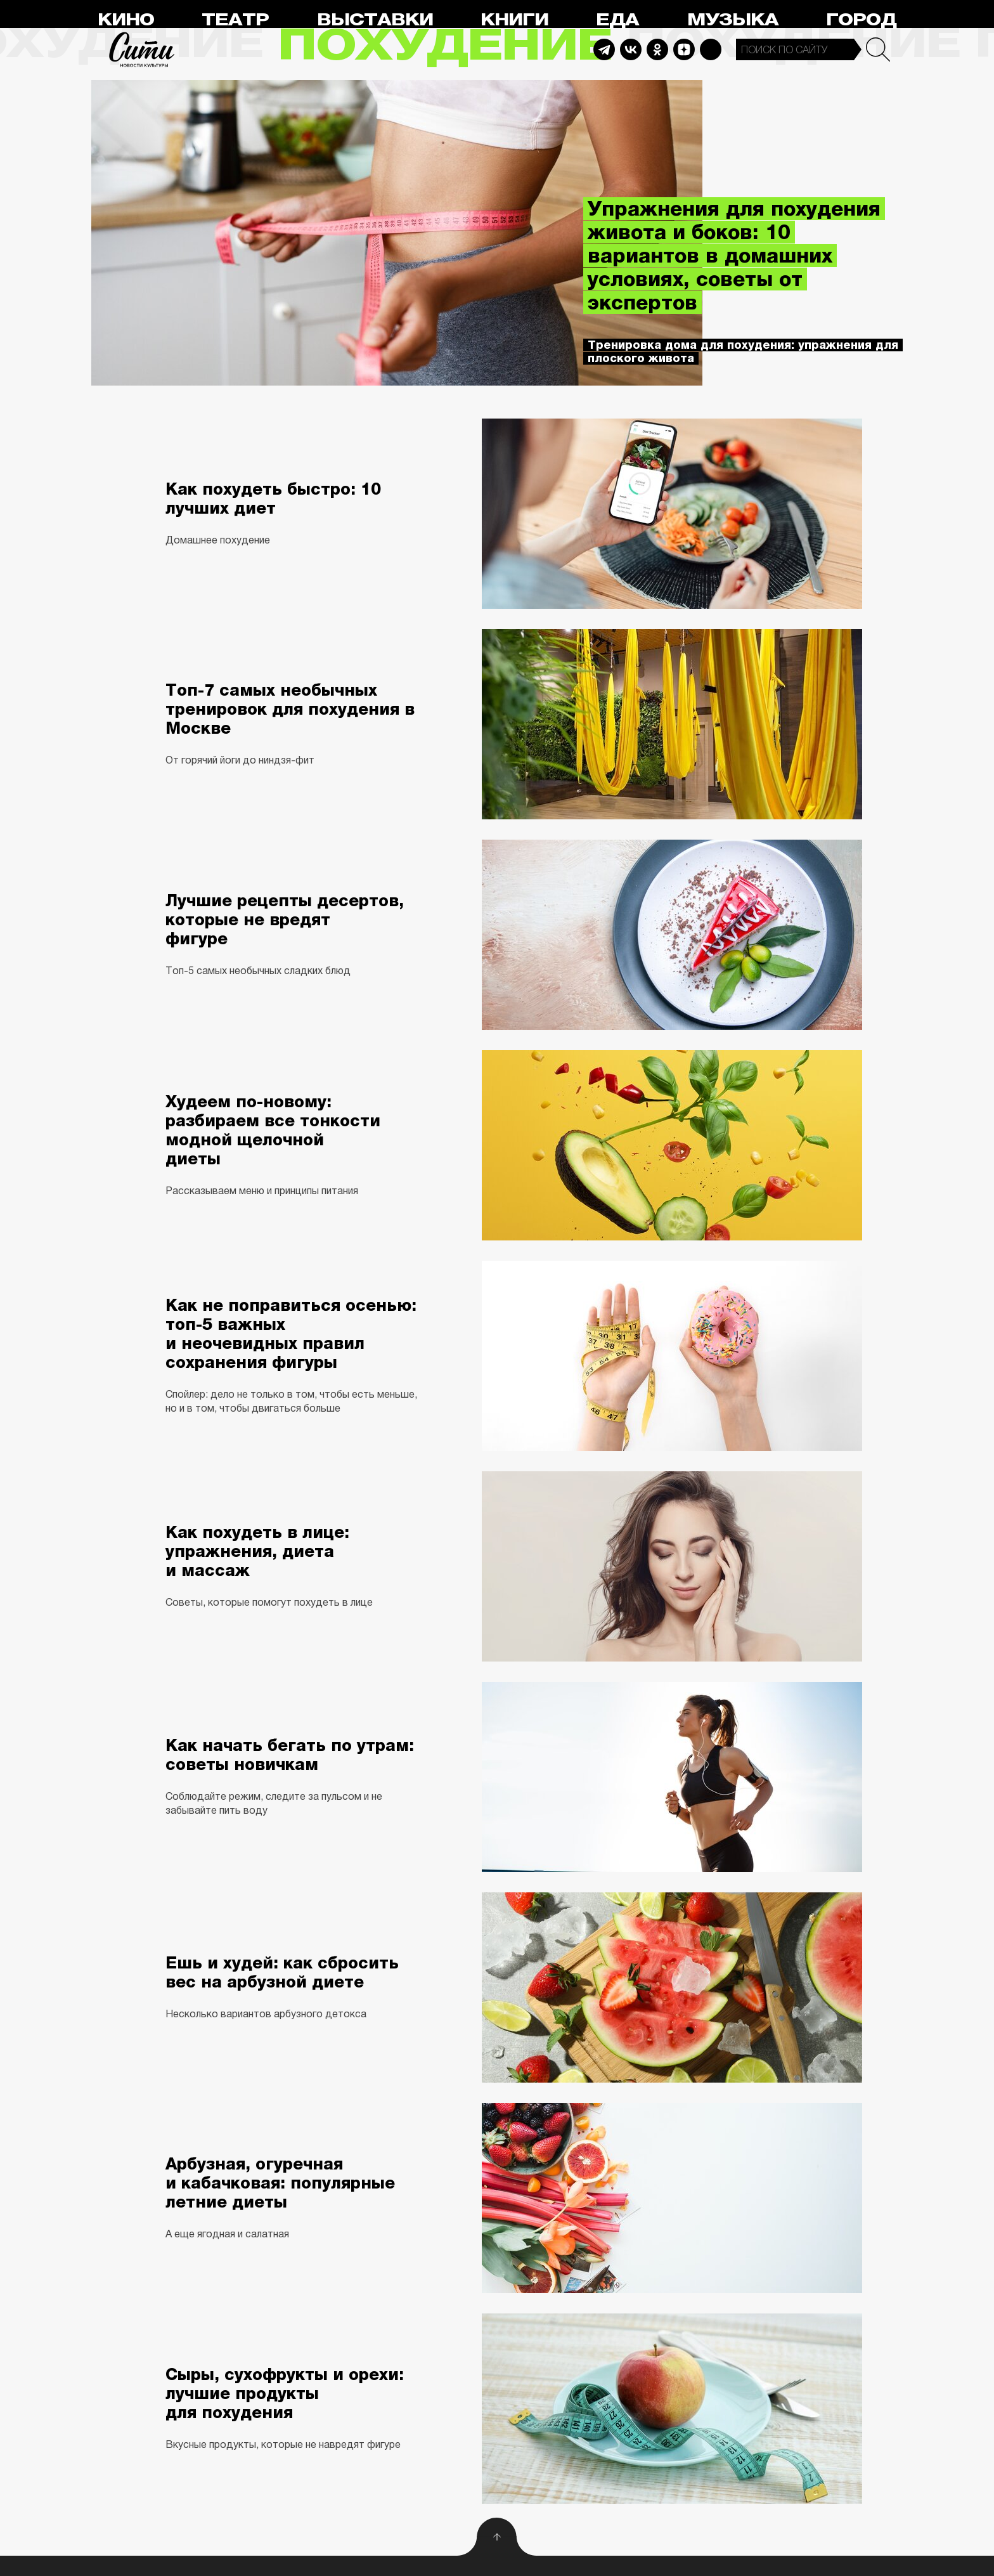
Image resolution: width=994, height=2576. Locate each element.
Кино (126, 20)
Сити (142, 49)
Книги (514, 20)
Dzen (684, 49)
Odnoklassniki (657, 49)
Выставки (375, 20)
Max (710, 49)
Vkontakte (631, 49)
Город (861, 20)
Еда (617, 20)
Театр (235, 20)
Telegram (604, 49)
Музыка (732, 20)
